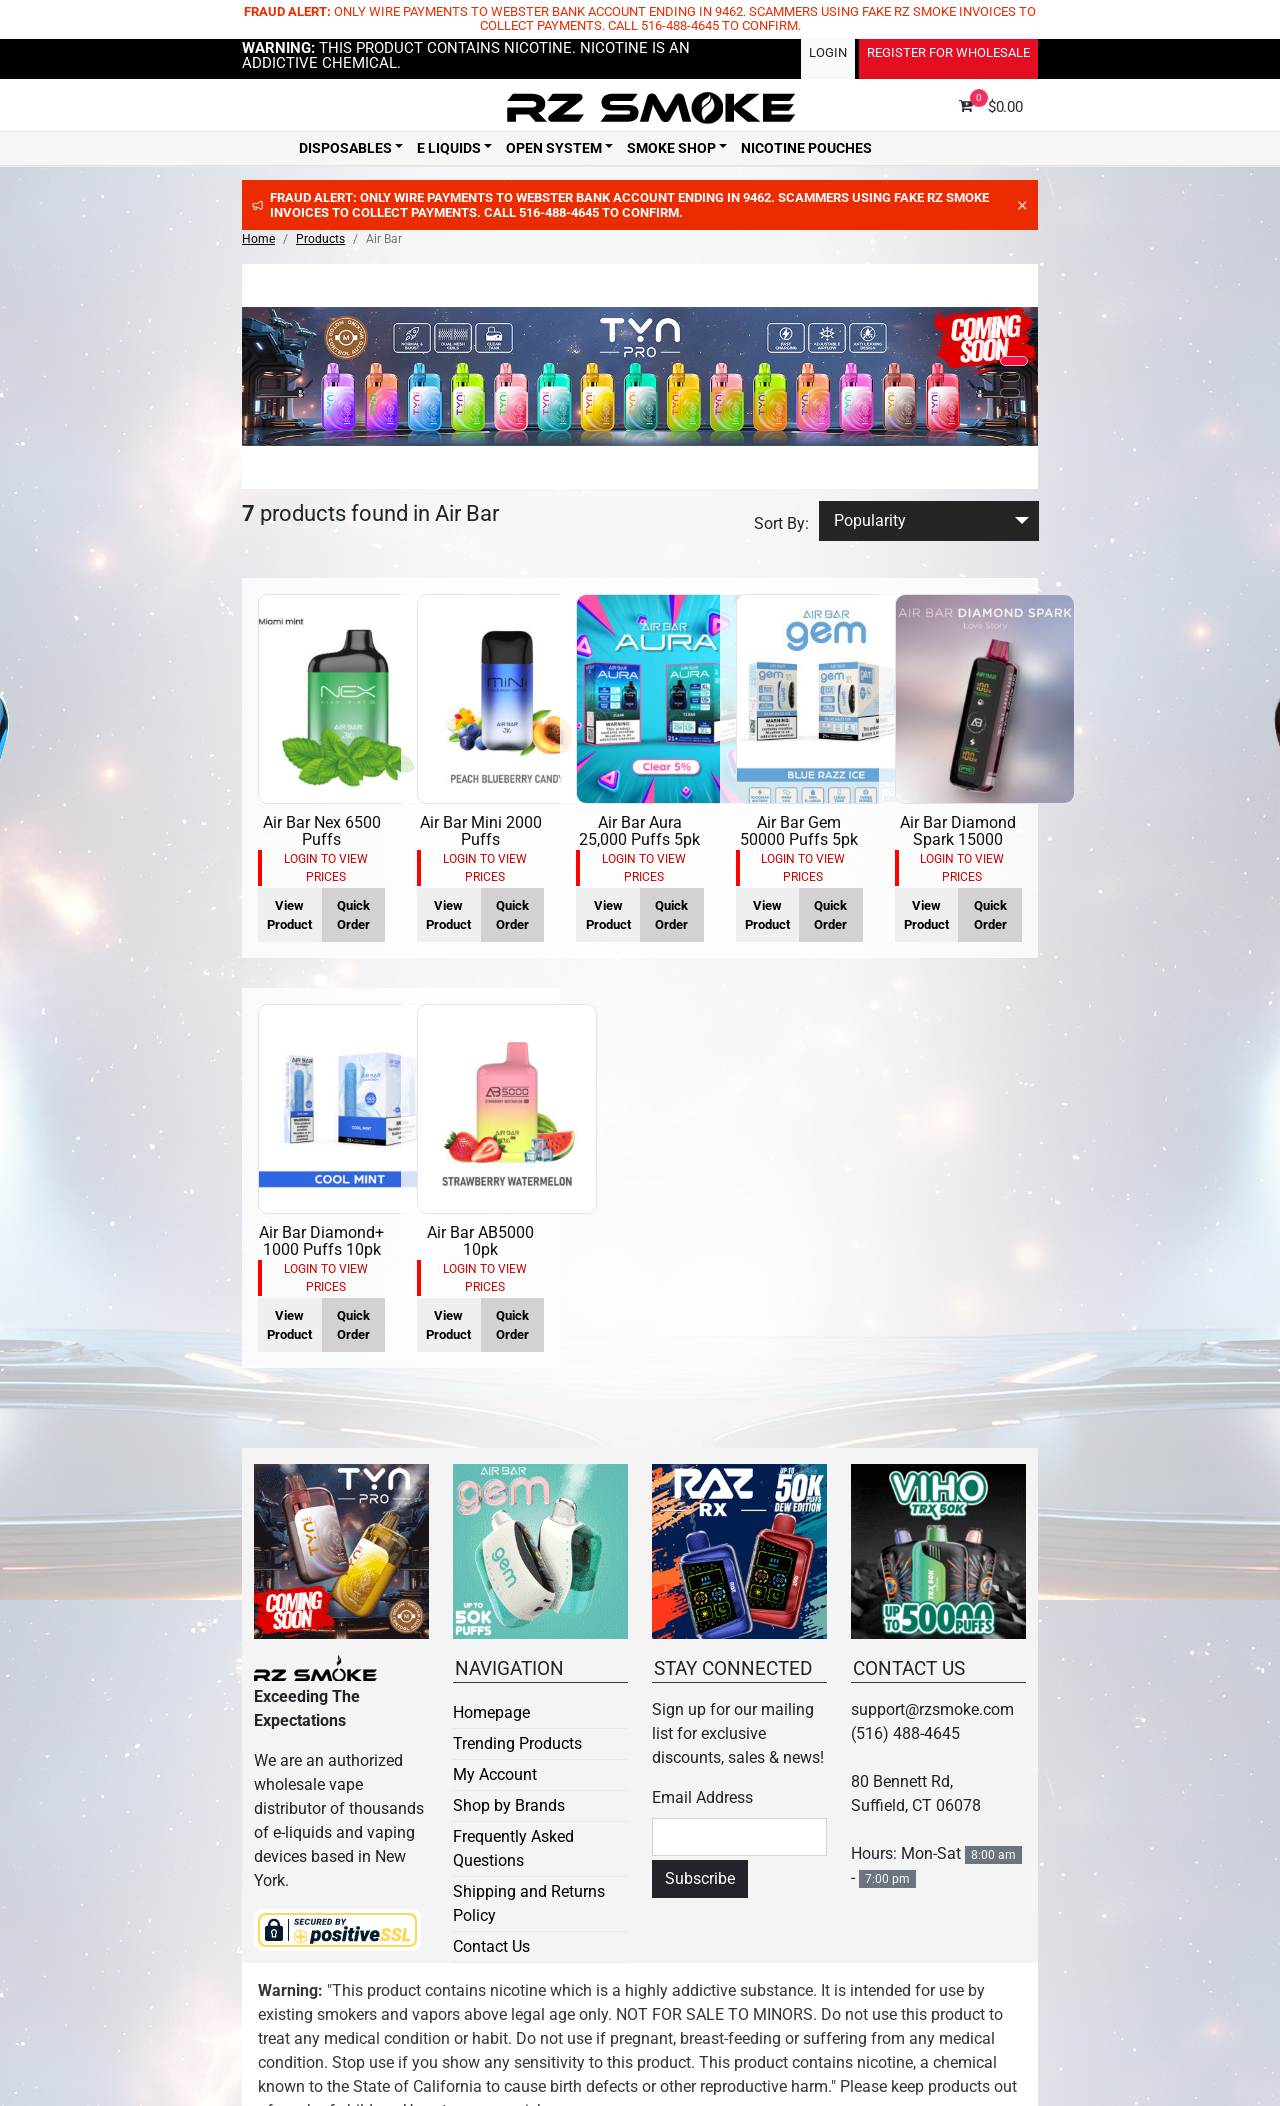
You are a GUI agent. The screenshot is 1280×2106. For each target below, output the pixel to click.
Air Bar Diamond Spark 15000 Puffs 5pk (958, 840)
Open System (554, 148)
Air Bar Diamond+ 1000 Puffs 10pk (321, 1241)
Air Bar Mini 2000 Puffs (481, 831)
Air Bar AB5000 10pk (480, 1241)
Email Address (702, 1797)
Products (320, 239)
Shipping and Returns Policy (529, 1903)
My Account (495, 1774)
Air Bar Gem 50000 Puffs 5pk (799, 831)
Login (828, 52)
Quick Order (353, 915)
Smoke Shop (671, 148)
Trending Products (517, 1743)
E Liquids (449, 148)
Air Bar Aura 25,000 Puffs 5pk (639, 831)
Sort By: (781, 523)
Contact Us (491, 1946)
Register (948, 52)
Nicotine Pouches (806, 148)
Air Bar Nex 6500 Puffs (322, 831)
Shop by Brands (509, 1805)
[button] (1014, 361)
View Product (289, 915)
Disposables (345, 148)
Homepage (491, 1712)
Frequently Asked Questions (513, 1848)
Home (258, 239)
